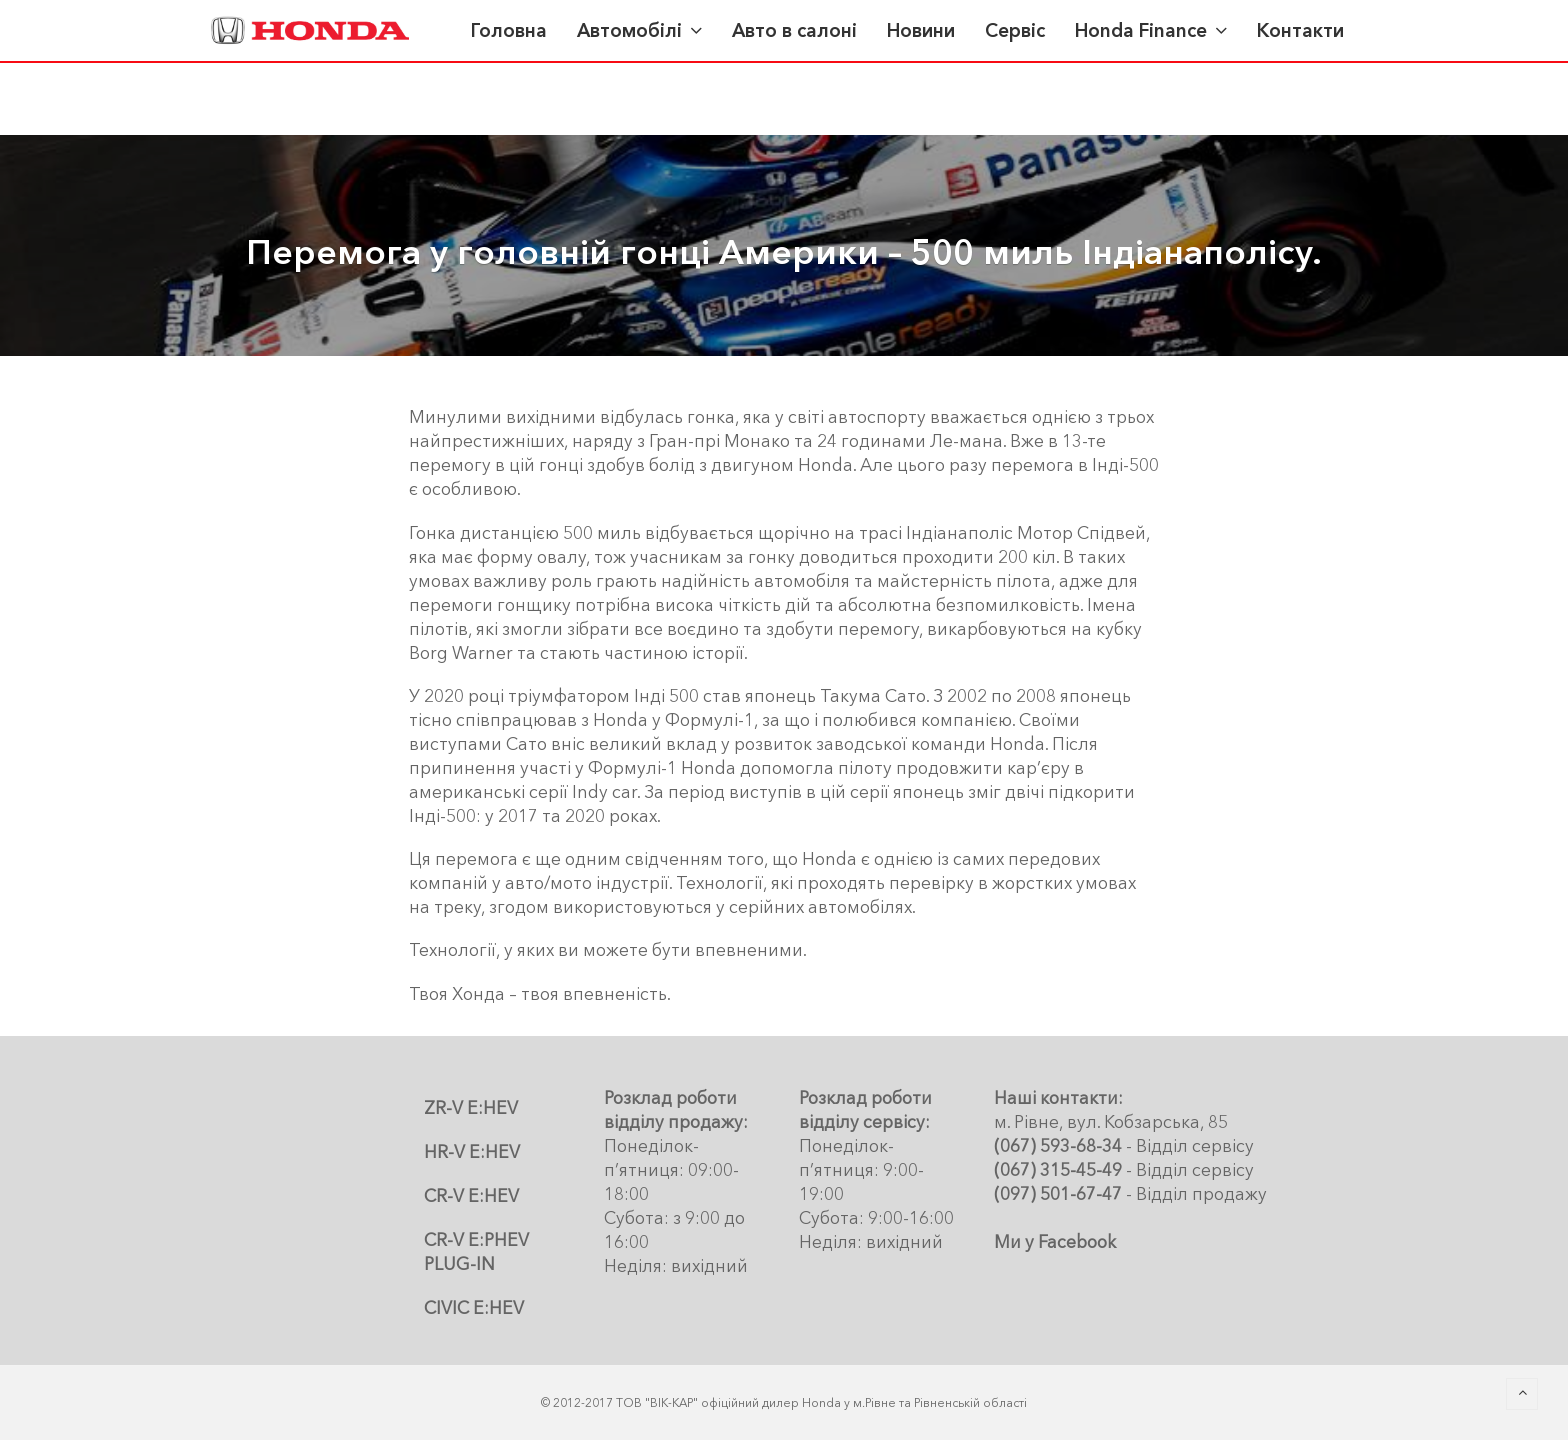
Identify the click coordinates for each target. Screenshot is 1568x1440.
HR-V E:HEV (472, 1151)
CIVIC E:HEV (474, 1307)
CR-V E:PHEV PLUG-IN (476, 1251)
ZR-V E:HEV (471, 1107)
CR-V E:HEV (471, 1195)
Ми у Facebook (1055, 1241)
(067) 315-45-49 (1058, 1169)
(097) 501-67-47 (1058, 1193)
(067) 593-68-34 (1058, 1145)
